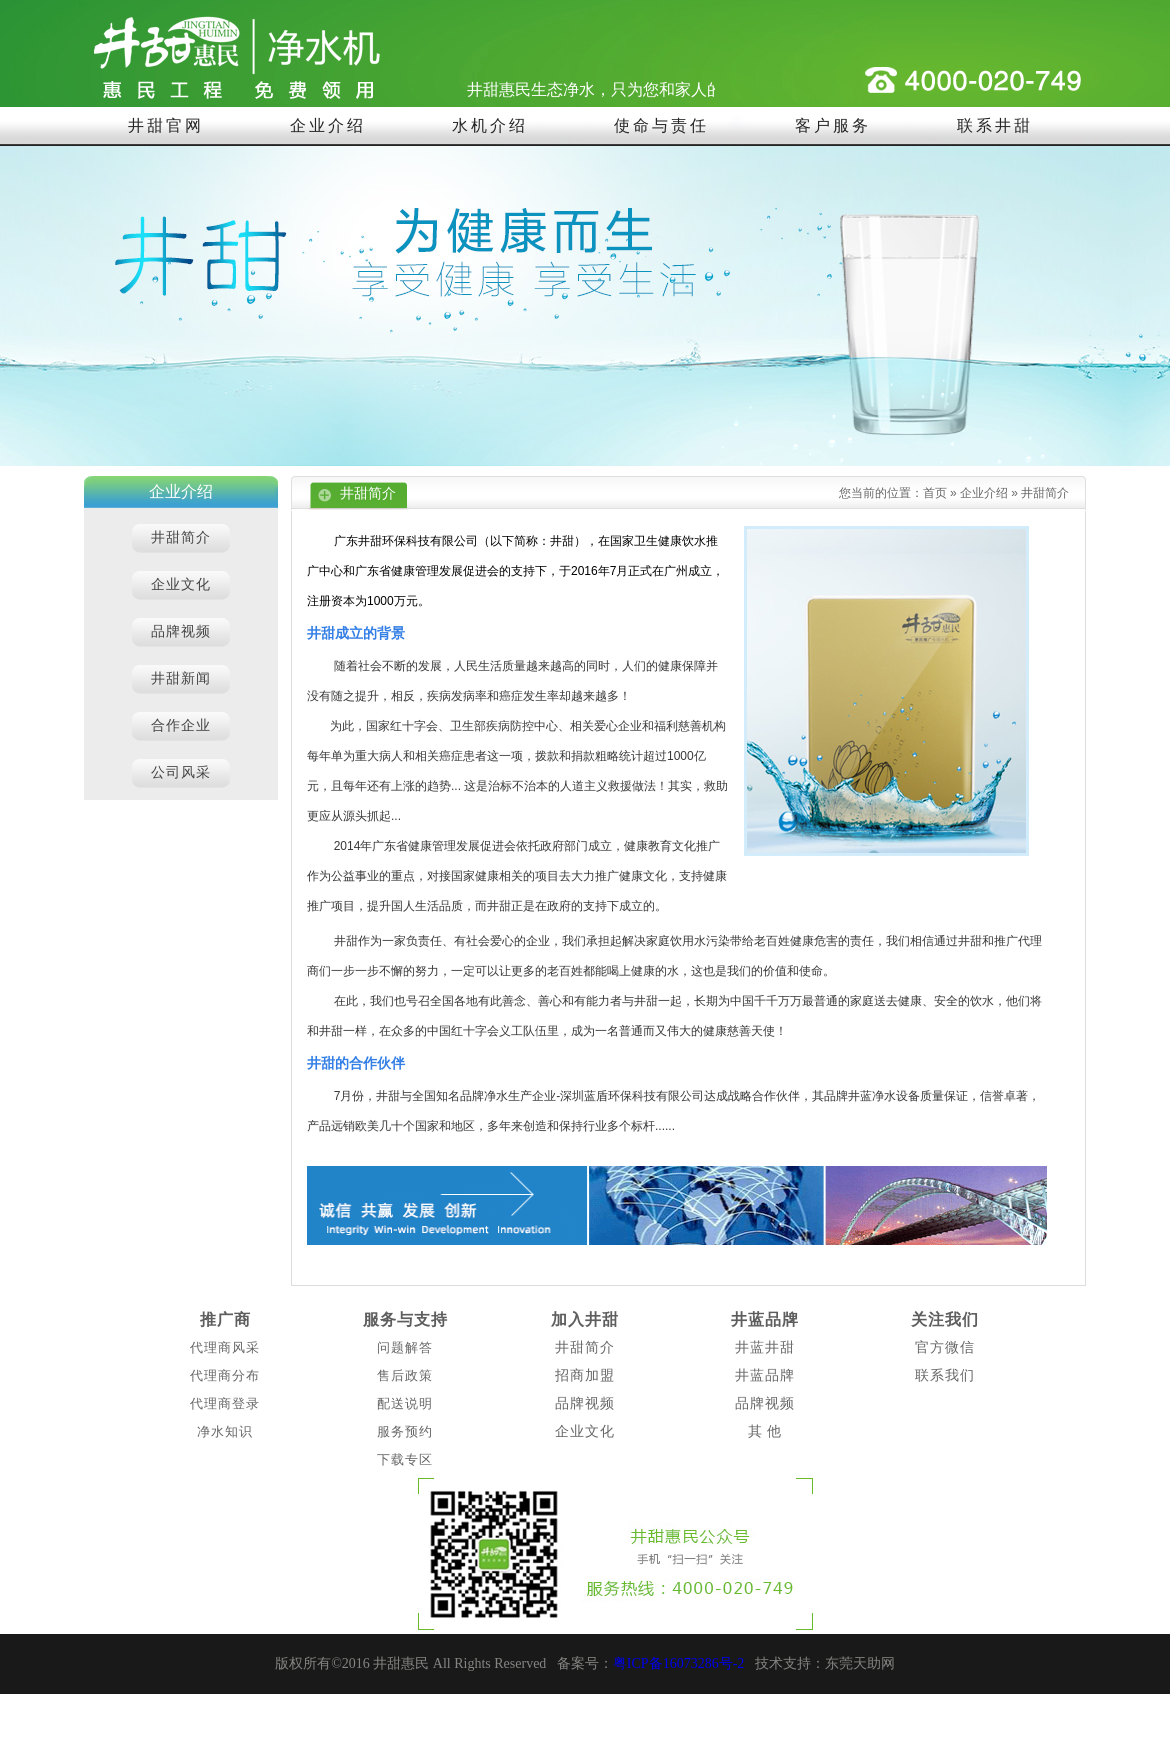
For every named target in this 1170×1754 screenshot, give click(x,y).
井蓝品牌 (765, 1319)
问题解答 (405, 1347)
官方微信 (945, 1347)
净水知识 (225, 1431)
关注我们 (945, 1319)
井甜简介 (1045, 493)
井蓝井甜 (765, 1347)
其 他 (765, 1431)
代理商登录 (225, 1403)
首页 (935, 493)
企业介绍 (984, 493)
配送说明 (405, 1403)
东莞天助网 (860, 1663)
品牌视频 (585, 1403)
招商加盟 (585, 1375)
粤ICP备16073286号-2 (678, 1663)
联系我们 (945, 1375)
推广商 (225, 1319)
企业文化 (585, 1431)
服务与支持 (405, 1319)
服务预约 (405, 1431)
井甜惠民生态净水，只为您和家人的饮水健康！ (641, 89)
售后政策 (405, 1375)
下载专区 (405, 1459)
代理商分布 (225, 1375)
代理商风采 (225, 1347)
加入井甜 (585, 1319)
